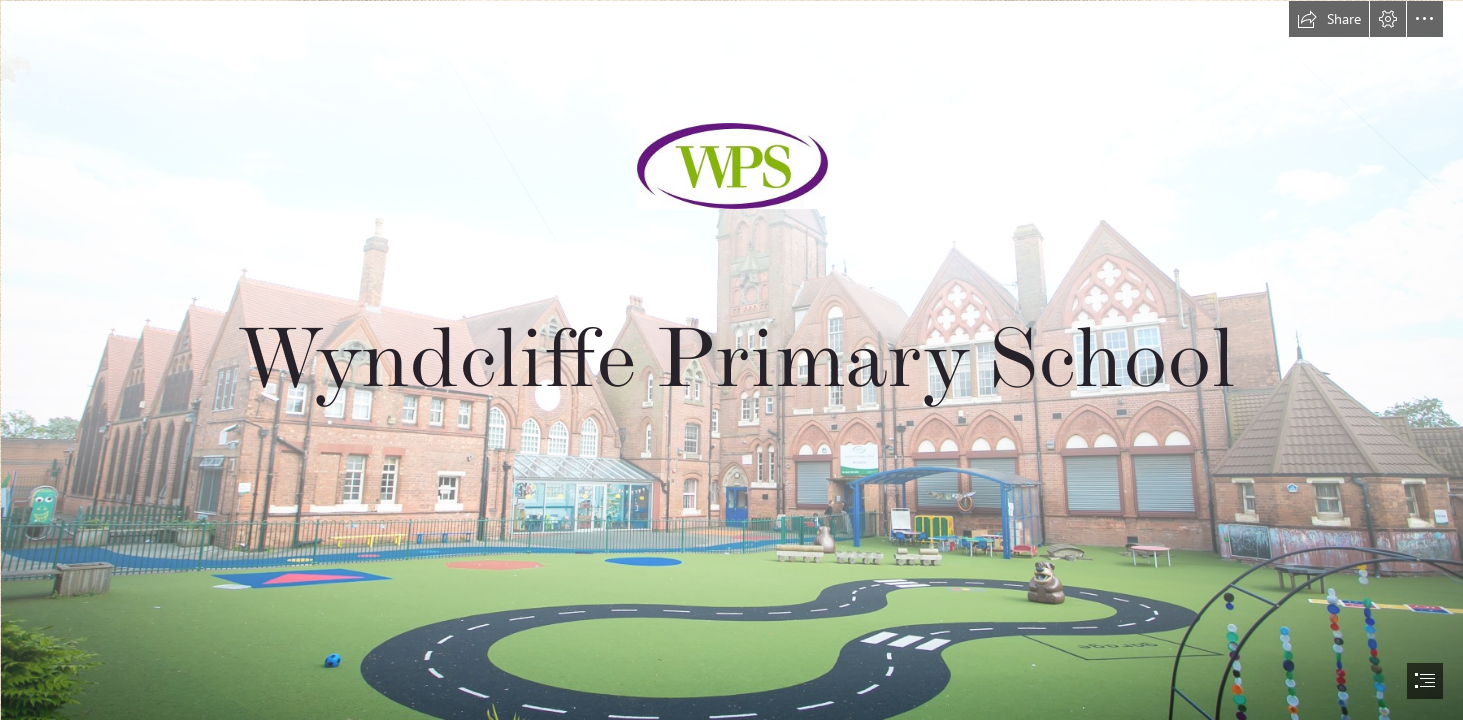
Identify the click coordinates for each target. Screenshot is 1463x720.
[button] (1329, 19)
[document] (731, 360)
